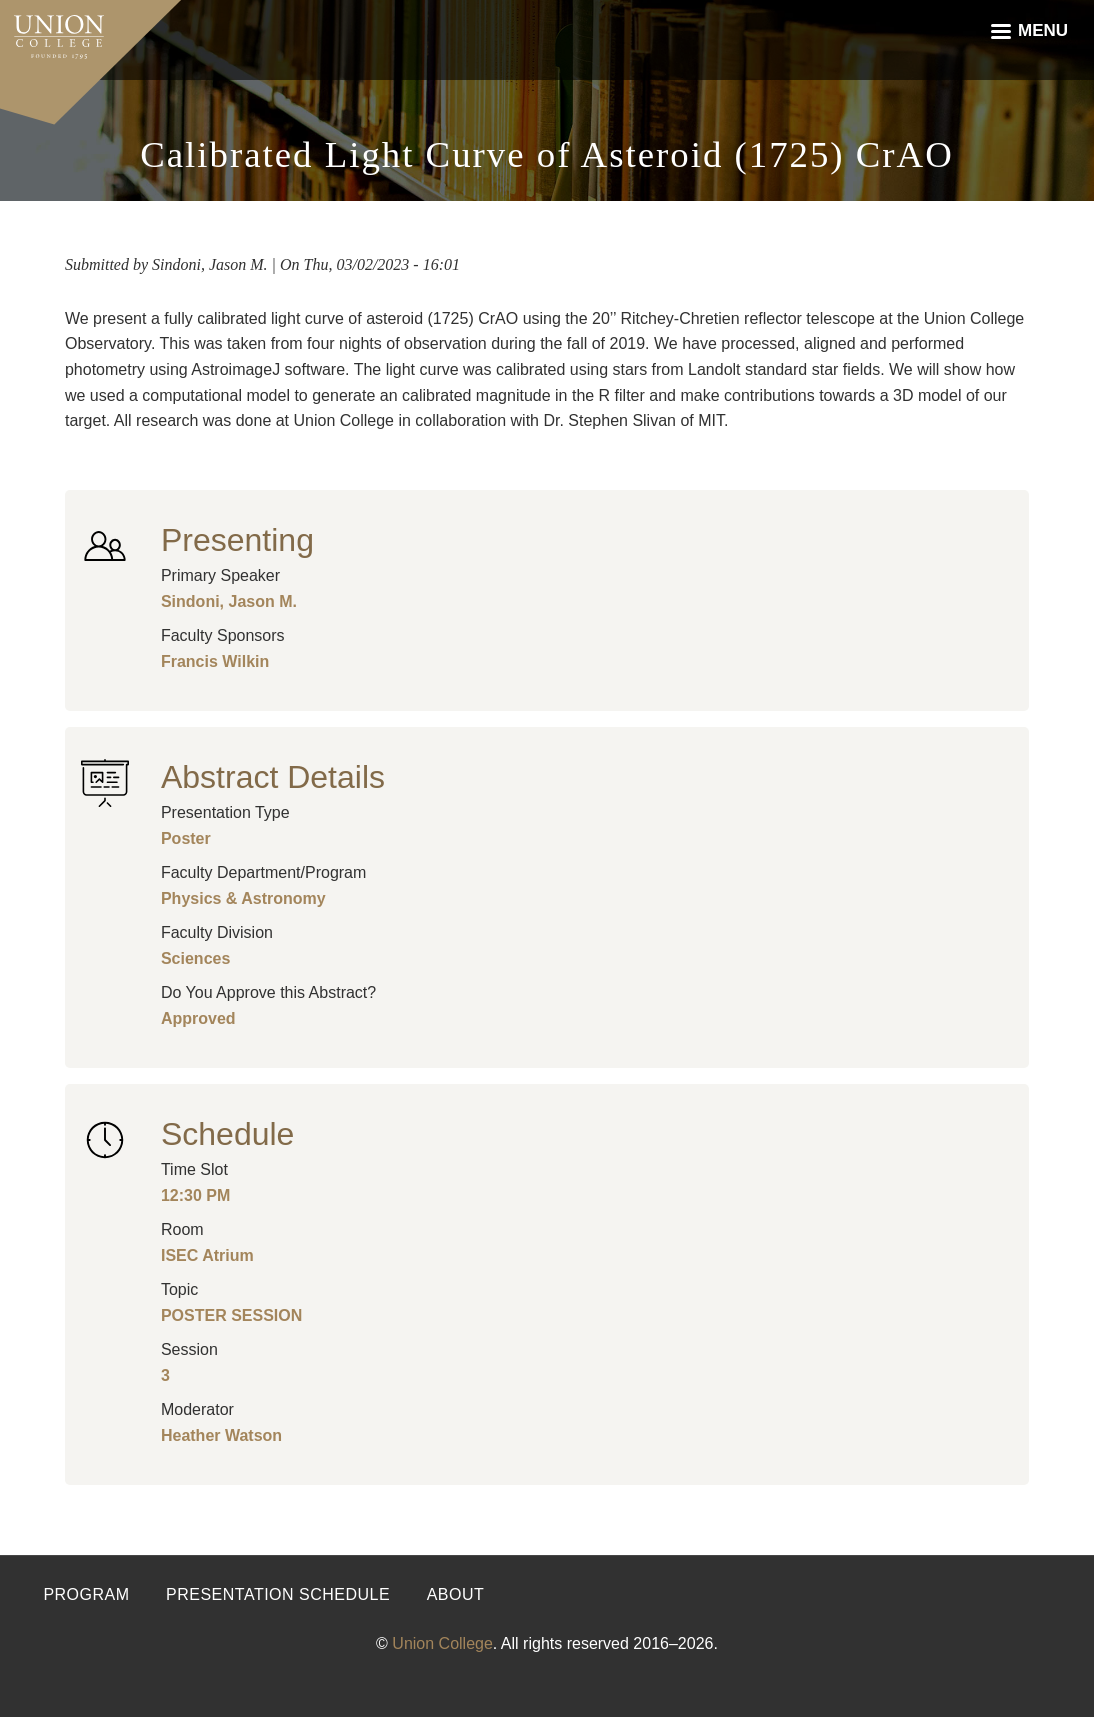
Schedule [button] (227, 1134)
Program (86, 1594)
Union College (442, 1643)
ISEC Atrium (207, 1255)
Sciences (195, 958)
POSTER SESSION (231, 1315)
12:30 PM (195, 1195)
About (456, 1594)
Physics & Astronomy (243, 898)
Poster (186, 838)
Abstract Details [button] (273, 777)
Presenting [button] (237, 540)
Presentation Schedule (278, 1594)
